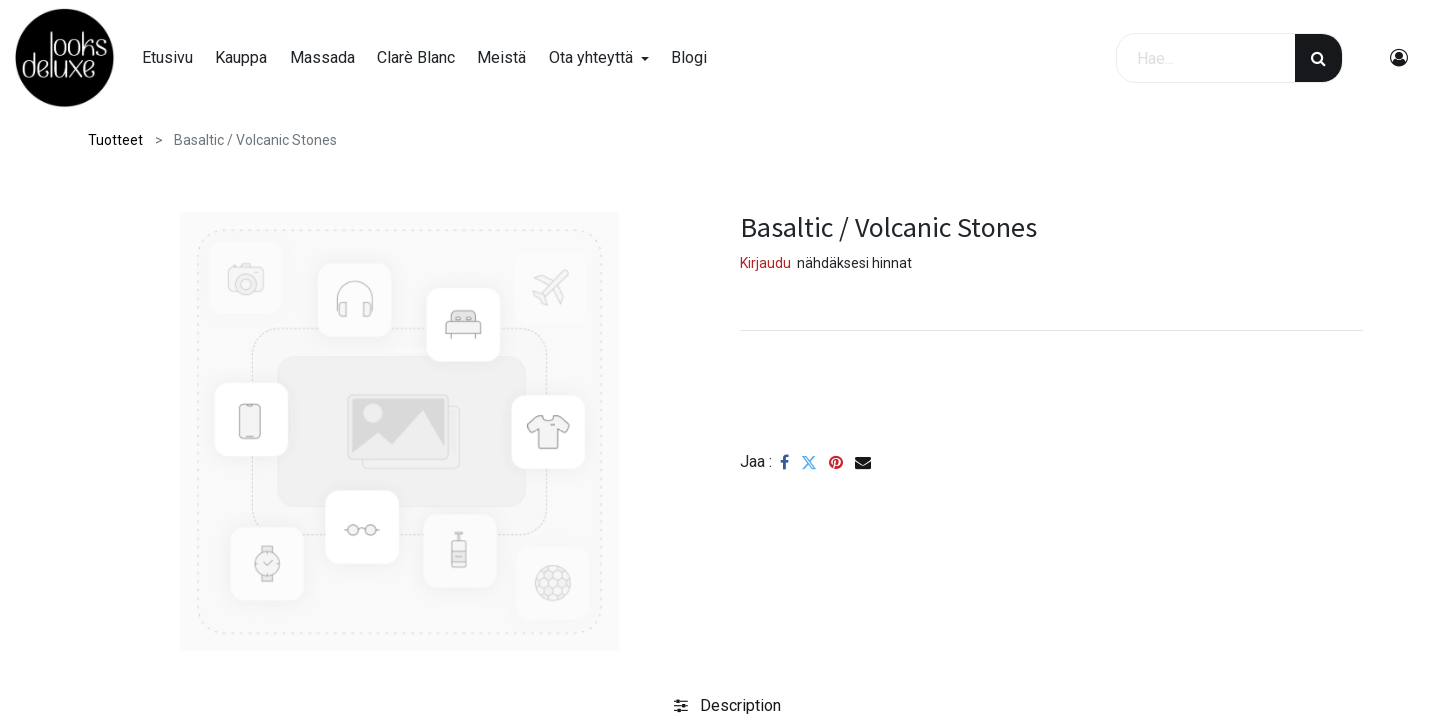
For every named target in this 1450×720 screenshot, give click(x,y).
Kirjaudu (765, 263)
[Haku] (1318, 58)
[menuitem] (167, 58)
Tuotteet (115, 140)
